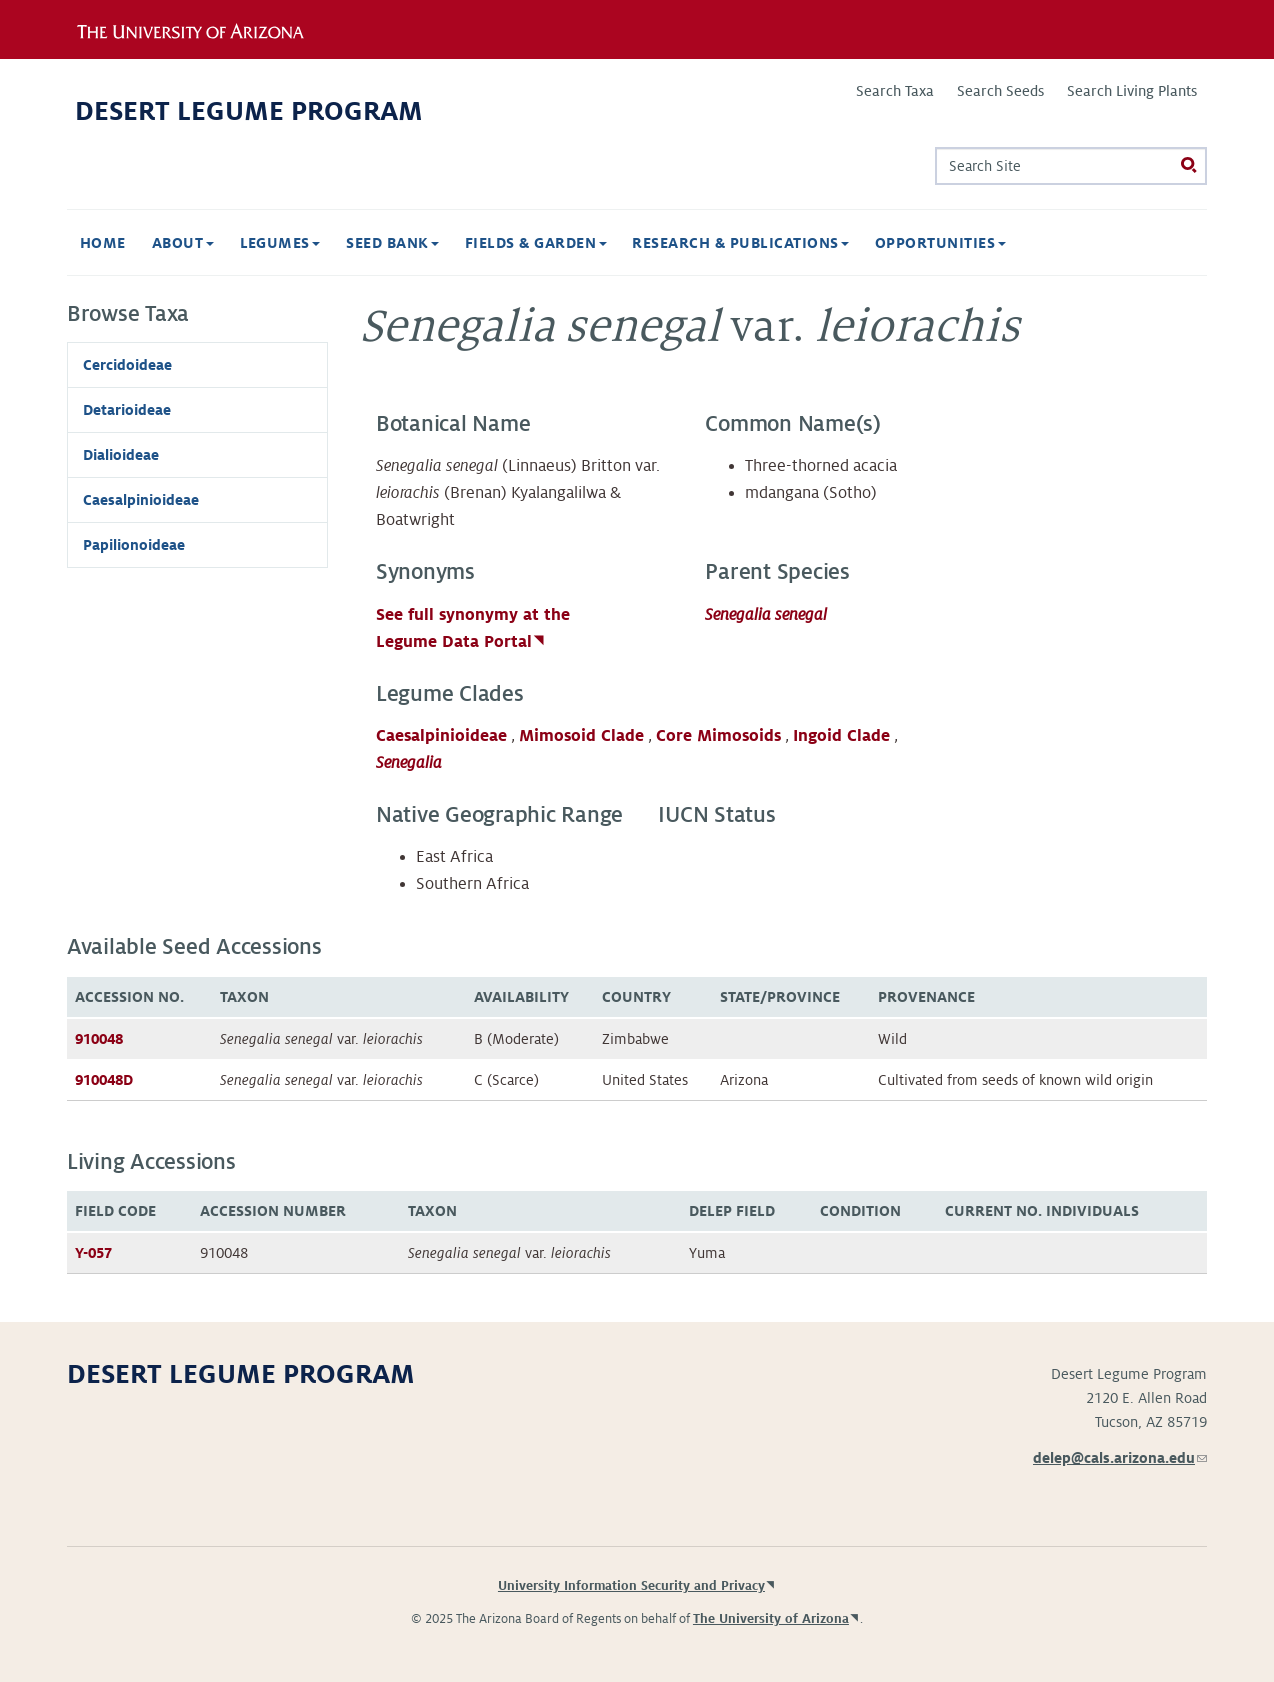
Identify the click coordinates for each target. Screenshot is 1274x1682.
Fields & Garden (536, 243)
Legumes (280, 243)
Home (103, 243)
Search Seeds (1000, 91)
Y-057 (93, 1253)
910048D (104, 1080)
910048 (99, 1039)
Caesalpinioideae (441, 736)
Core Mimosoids (718, 736)
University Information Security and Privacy (631, 1586)
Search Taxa (895, 91)
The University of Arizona (771, 1619)
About (183, 243)
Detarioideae (127, 410)
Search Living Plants (1132, 91)
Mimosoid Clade (581, 736)
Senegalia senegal (766, 615)
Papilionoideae (134, 545)
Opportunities (940, 243)
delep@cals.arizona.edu (1120, 1458)
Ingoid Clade (841, 736)
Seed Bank (392, 243)
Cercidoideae (127, 365)
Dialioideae (121, 455)
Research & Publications (740, 243)
